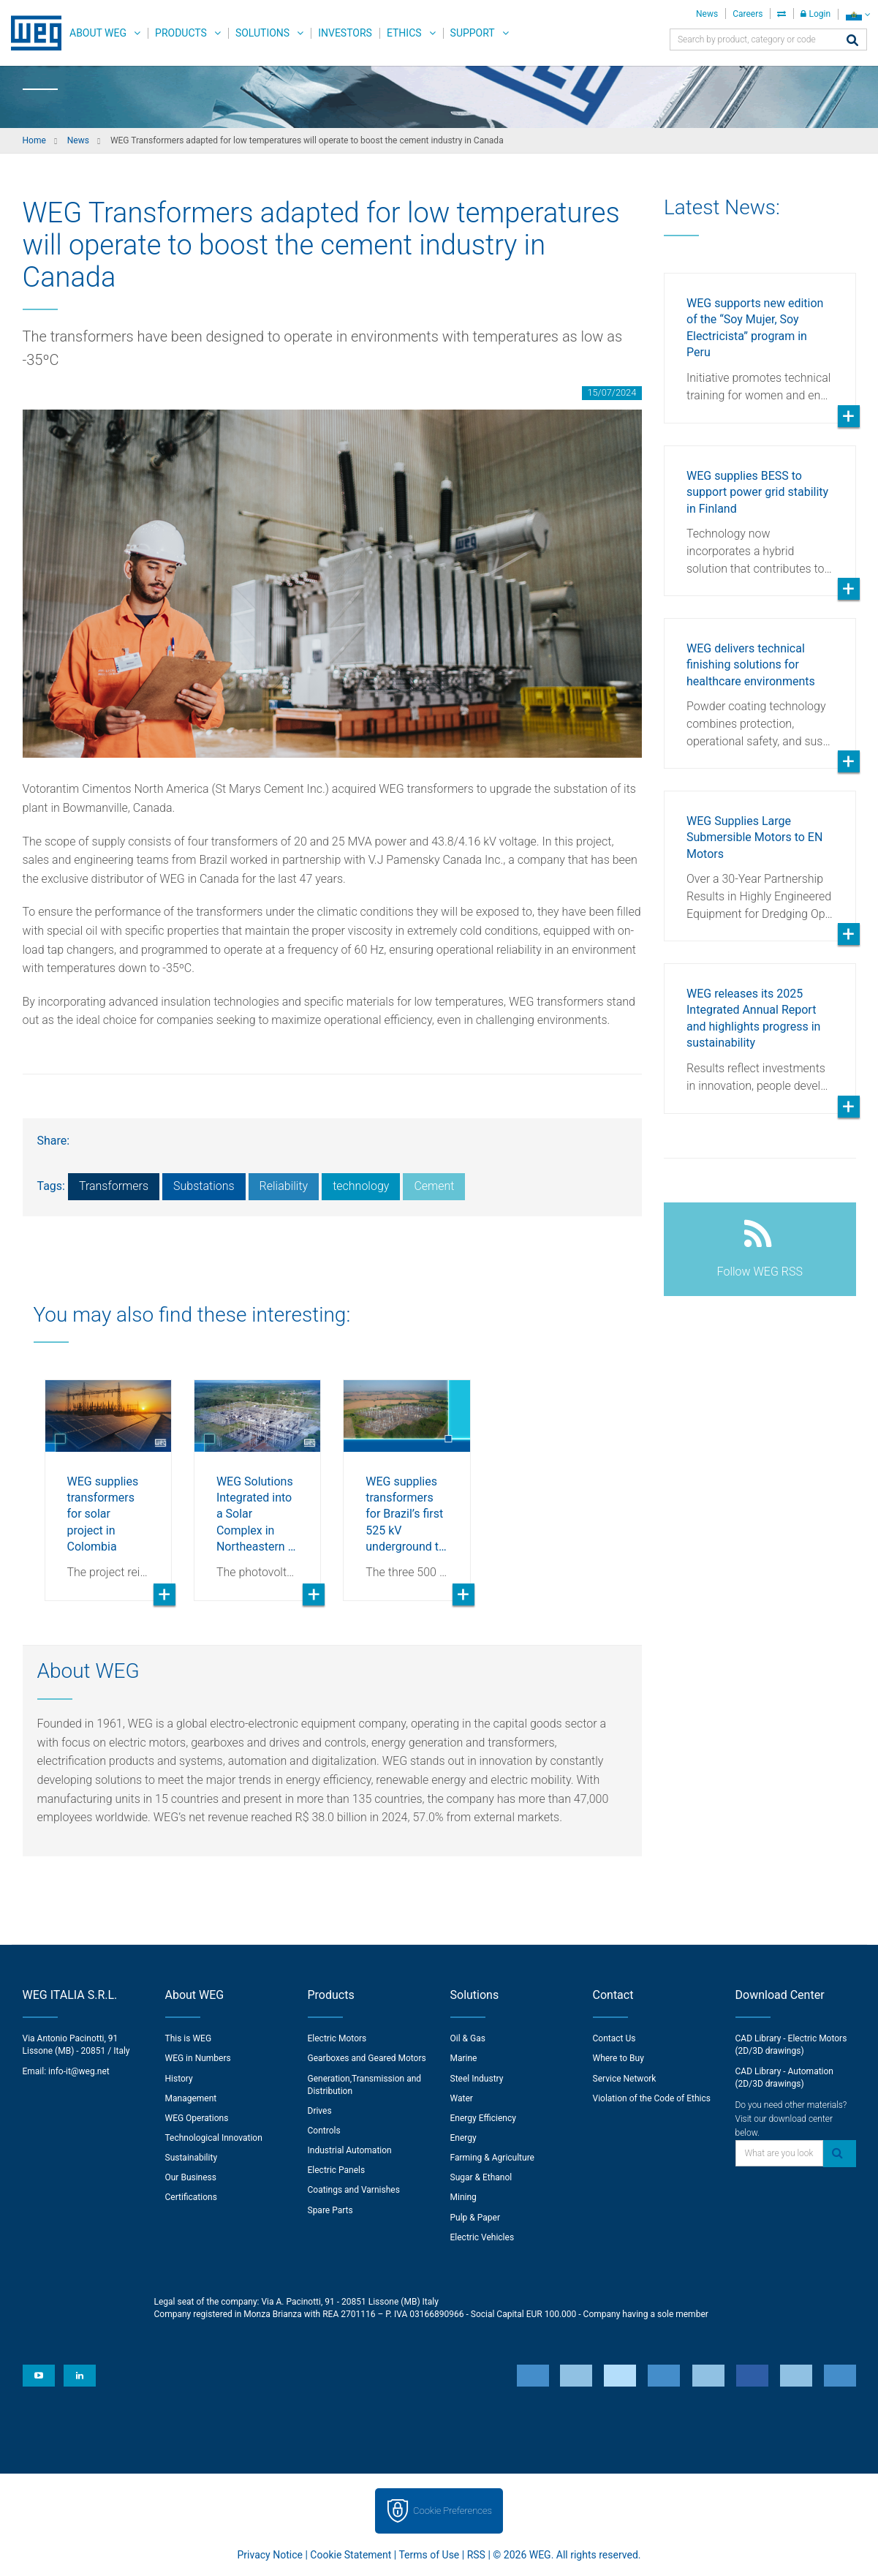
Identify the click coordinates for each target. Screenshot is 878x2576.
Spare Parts (330, 2210)
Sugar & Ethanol (481, 2177)
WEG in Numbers (198, 2058)
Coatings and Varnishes (354, 2190)
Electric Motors (337, 2038)
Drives (320, 2111)
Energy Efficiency (483, 2118)
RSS (476, 2555)
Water (461, 2098)
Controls (324, 2130)
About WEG (97, 33)
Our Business (191, 2177)
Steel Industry (477, 2079)
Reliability (284, 1186)
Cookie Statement (350, 2555)
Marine (463, 2058)
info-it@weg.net (79, 2071)
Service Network (624, 2079)
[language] (858, 14)
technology (361, 1186)
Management (191, 2098)
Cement (434, 1186)
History (179, 2079)
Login (815, 14)
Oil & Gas (467, 2038)
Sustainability (191, 2158)
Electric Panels (337, 2170)
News (707, 14)
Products (181, 33)
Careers (747, 14)
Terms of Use (428, 2555)
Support (472, 33)
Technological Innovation (213, 2138)
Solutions (262, 33)
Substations (204, 1186)
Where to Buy (618, 2058)
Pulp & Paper (475, 2217)
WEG (31, 33)
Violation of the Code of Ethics (652, 2098)
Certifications (191, 2197)
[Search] (852, 41)
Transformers (113, 1186)
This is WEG (188, 2038)
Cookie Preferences (452, 2510)
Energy (463, 2138)
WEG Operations (197, 2118)
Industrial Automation (350, 2150)
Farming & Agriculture (492, 2158)
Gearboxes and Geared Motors (367, 2058)
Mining (463, 2197)
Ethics (404, 33)
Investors (345, 33)
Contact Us (614, 2038)
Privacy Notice (270, 2555)
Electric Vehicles (482, 2237)
